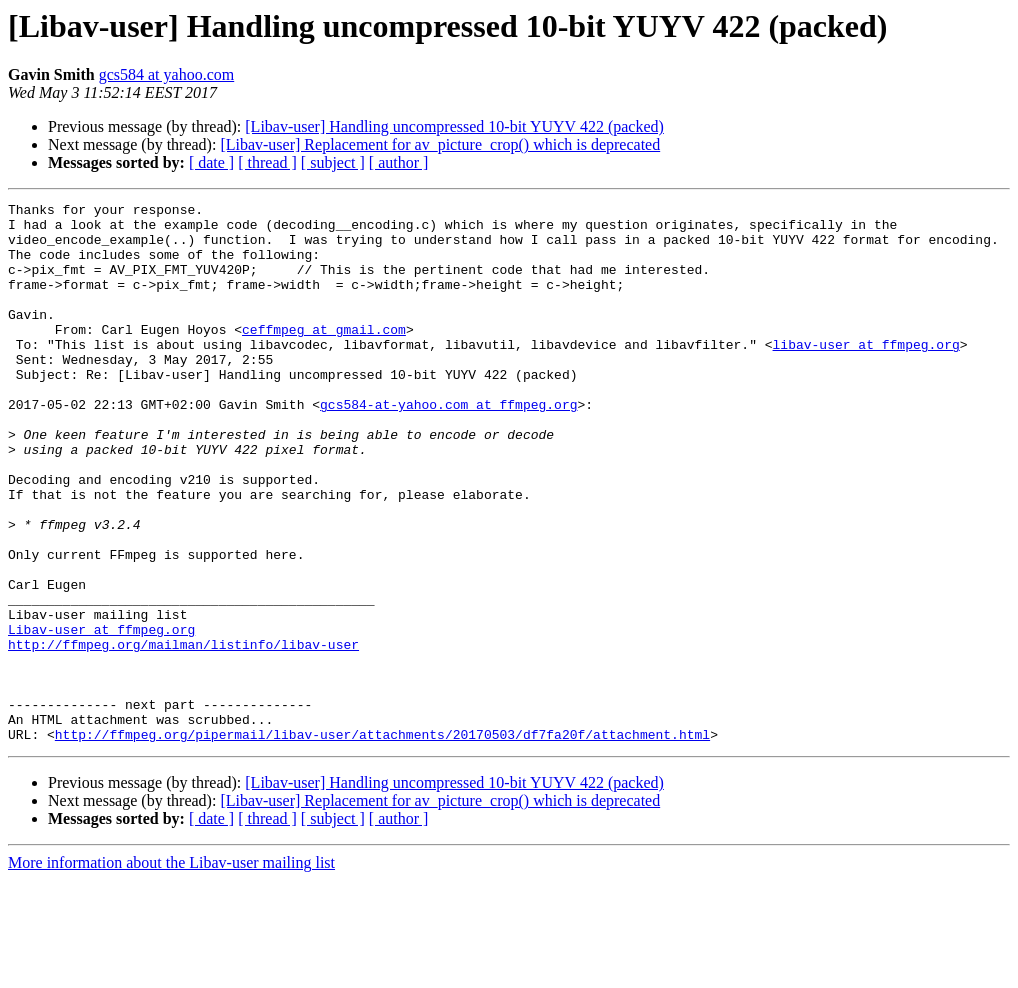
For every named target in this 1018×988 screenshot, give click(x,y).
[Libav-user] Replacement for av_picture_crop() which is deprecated (440, 144)
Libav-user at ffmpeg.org (101, 716)
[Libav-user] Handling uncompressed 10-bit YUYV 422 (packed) (454, 126)
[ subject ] (333, 162)
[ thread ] (267, 162)
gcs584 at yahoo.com (167, 74)
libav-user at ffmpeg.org (865, 374)
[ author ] (399, 162)
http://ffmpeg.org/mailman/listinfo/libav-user (183, 734)
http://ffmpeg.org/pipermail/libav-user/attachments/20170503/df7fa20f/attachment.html (382, 842)
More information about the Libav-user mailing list (171, 970)
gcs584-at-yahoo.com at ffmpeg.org (448, 446)
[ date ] (211, 162)
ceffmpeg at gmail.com (324, 356)
